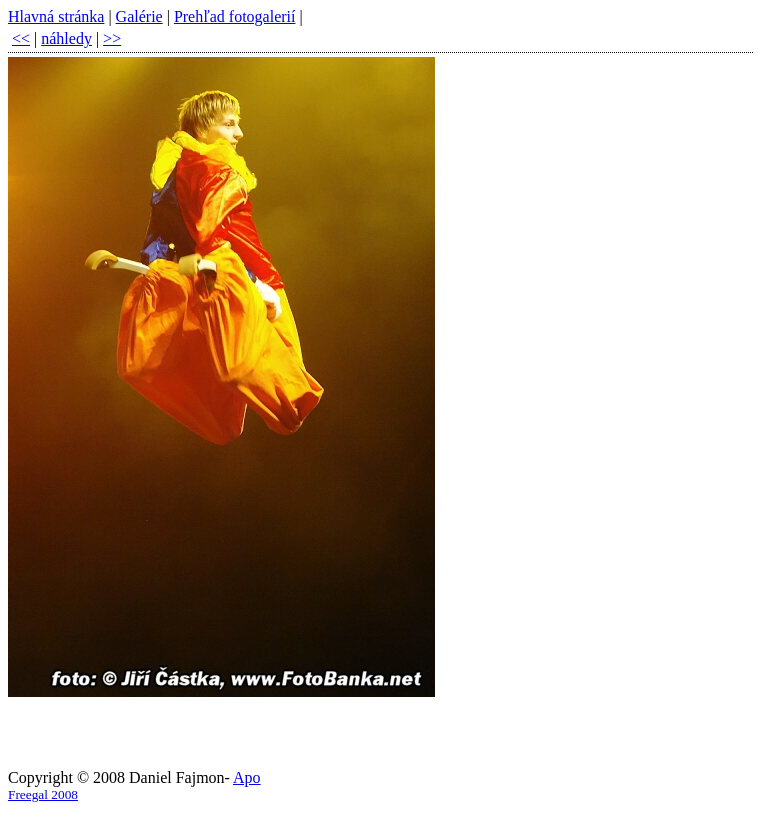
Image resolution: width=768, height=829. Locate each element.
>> (112, 38)
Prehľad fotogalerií (235, 16)
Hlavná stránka (56, 16)
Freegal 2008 (43, 794)
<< (21, 38)
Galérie (139, 16)
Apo (247, 777)
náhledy (66, 38)
